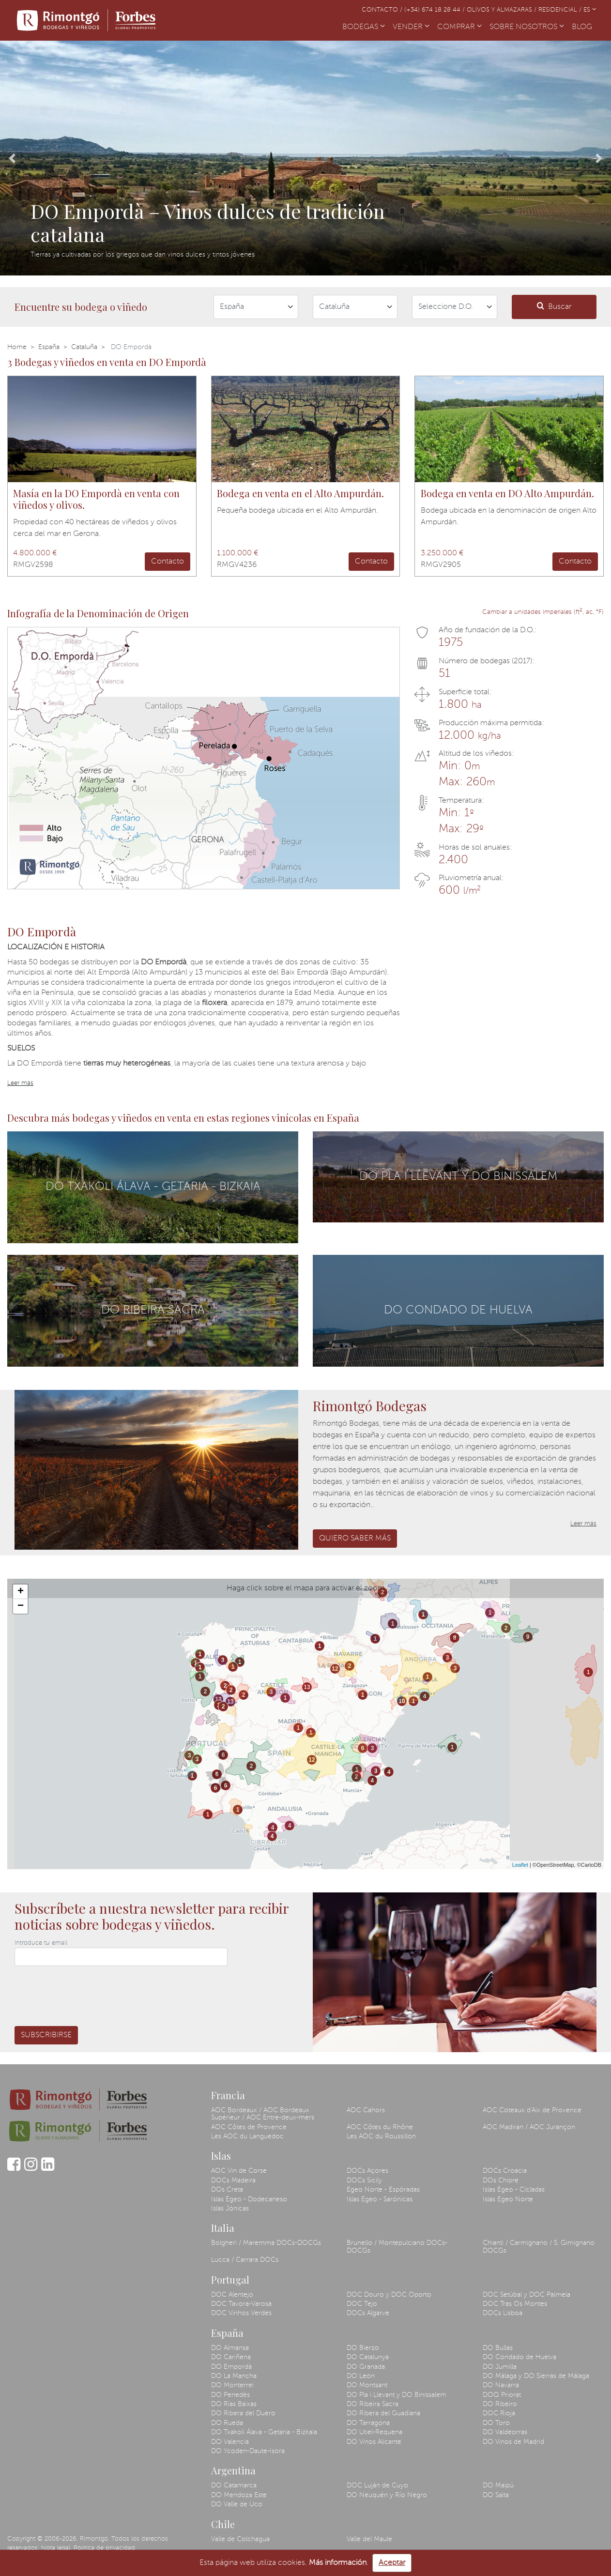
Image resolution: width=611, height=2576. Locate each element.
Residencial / (560, 10)
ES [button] (589, 10)
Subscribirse (46, 2035)
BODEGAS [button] (363, 27)
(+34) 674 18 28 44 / (435, 10)
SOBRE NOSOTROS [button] (526, 27)
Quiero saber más (355, 1538)
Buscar (554, 306)
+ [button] (20, 1592)
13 (218, 1699)
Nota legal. (56, 2548)
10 (401, 1701)
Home (17, 347)
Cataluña (84, 347)
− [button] (20, 1606)
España (49, 347)
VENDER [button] (411, 27)
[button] (12, 158)
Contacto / (383, 10)
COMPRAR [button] (459, 27)
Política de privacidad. (105, 2548)
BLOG (584, 26)
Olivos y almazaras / (502, 10)
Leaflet (520, 1865)
